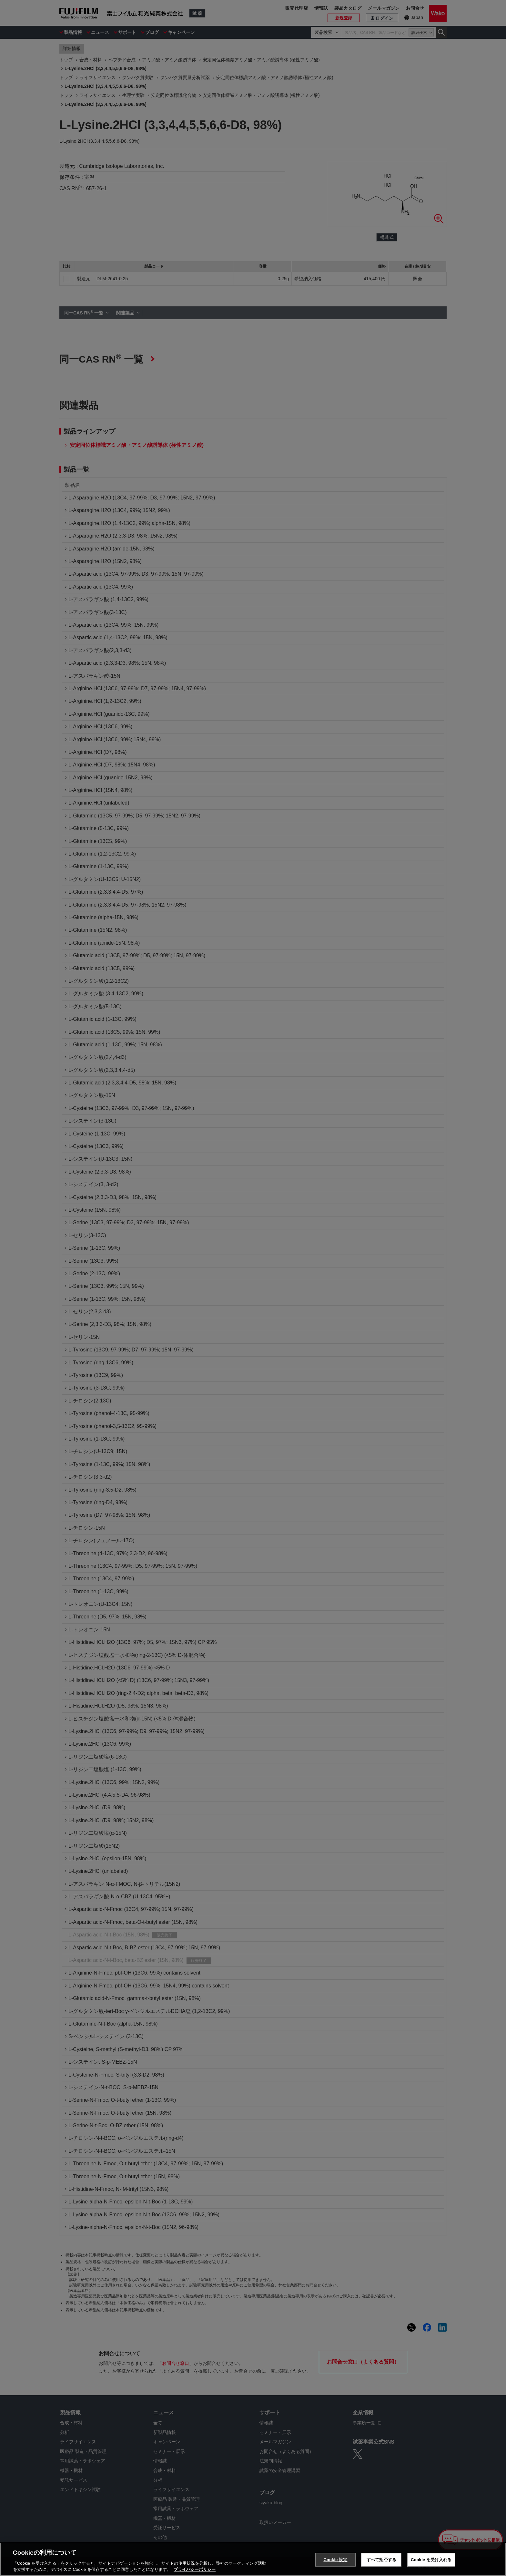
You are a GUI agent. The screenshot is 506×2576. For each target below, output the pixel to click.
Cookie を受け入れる (431, 2559)
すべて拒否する (381, 2559)
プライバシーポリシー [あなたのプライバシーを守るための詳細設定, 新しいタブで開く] (195, 2569)
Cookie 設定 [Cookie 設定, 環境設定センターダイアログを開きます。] (335, 2559)
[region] (253, 2559)
